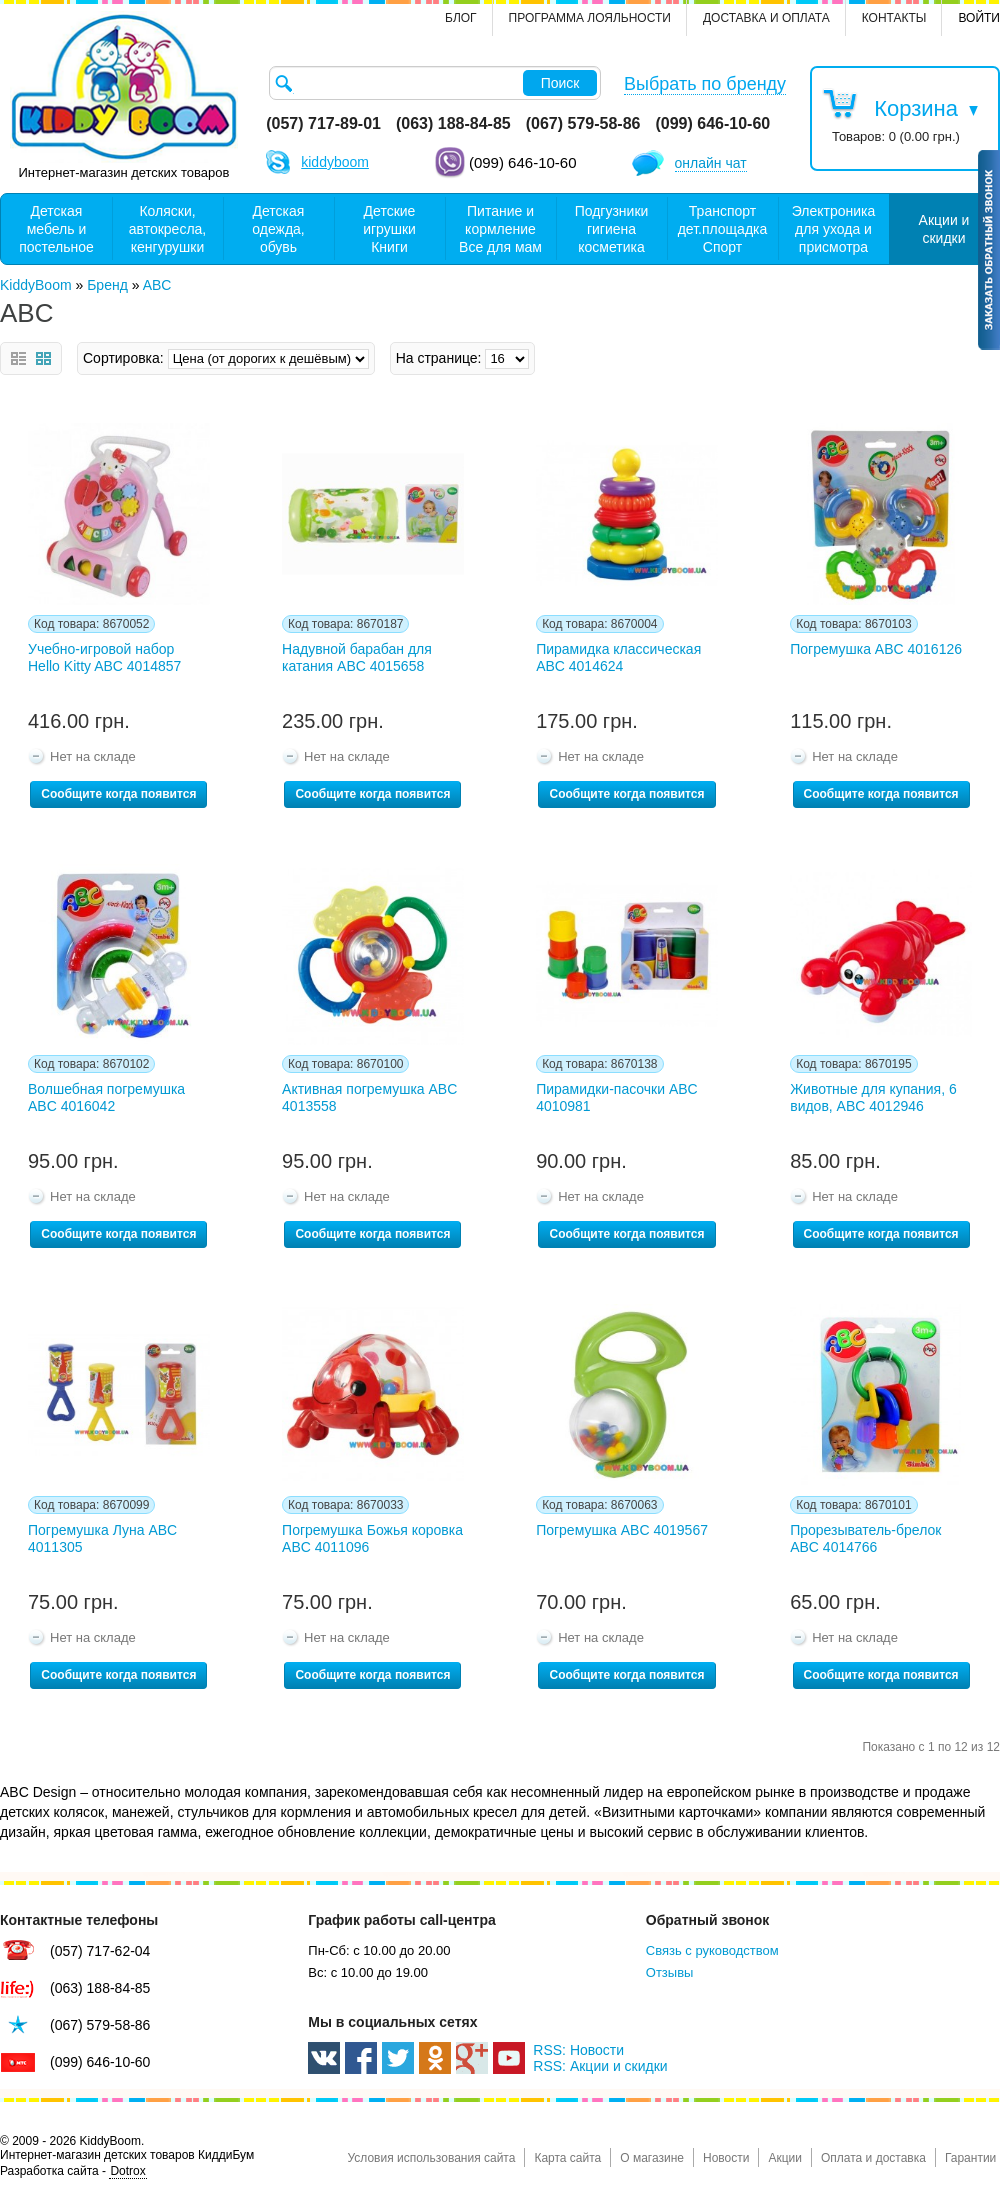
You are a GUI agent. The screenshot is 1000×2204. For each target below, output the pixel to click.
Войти (979, 18)
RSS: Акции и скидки (600, 2066)
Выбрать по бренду (705, 84)
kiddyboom (335, 162)
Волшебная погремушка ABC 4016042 (106, 1097)
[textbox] (435, 83)
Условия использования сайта (431, 2158)
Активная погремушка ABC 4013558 (369, 1097)
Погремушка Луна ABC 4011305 (102, 1538)
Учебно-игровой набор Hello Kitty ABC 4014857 (104, 657)
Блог (461, 18)
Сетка (43, 358)
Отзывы (670, 1972)
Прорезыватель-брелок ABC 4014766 (865, 1538)
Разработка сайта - (73, 2171)
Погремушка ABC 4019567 (622, 1530)
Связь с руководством (712, 1950)
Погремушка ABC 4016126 (876, 649)
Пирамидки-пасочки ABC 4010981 (617, 1097)
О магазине (652, 2158)
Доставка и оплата (766, 18)
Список (18, 358)
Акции (785, 2158)
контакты (894, 18)
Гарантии (970, 2158)
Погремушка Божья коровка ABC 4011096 (372, 1538)
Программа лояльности (590, 18)
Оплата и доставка (873, 2158)
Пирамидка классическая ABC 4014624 (618, 657)
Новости (726, 2158)
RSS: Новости (578, 2050)
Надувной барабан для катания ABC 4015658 (357, 657)
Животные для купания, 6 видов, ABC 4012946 (873, 1097)
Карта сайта (567, 2158)
